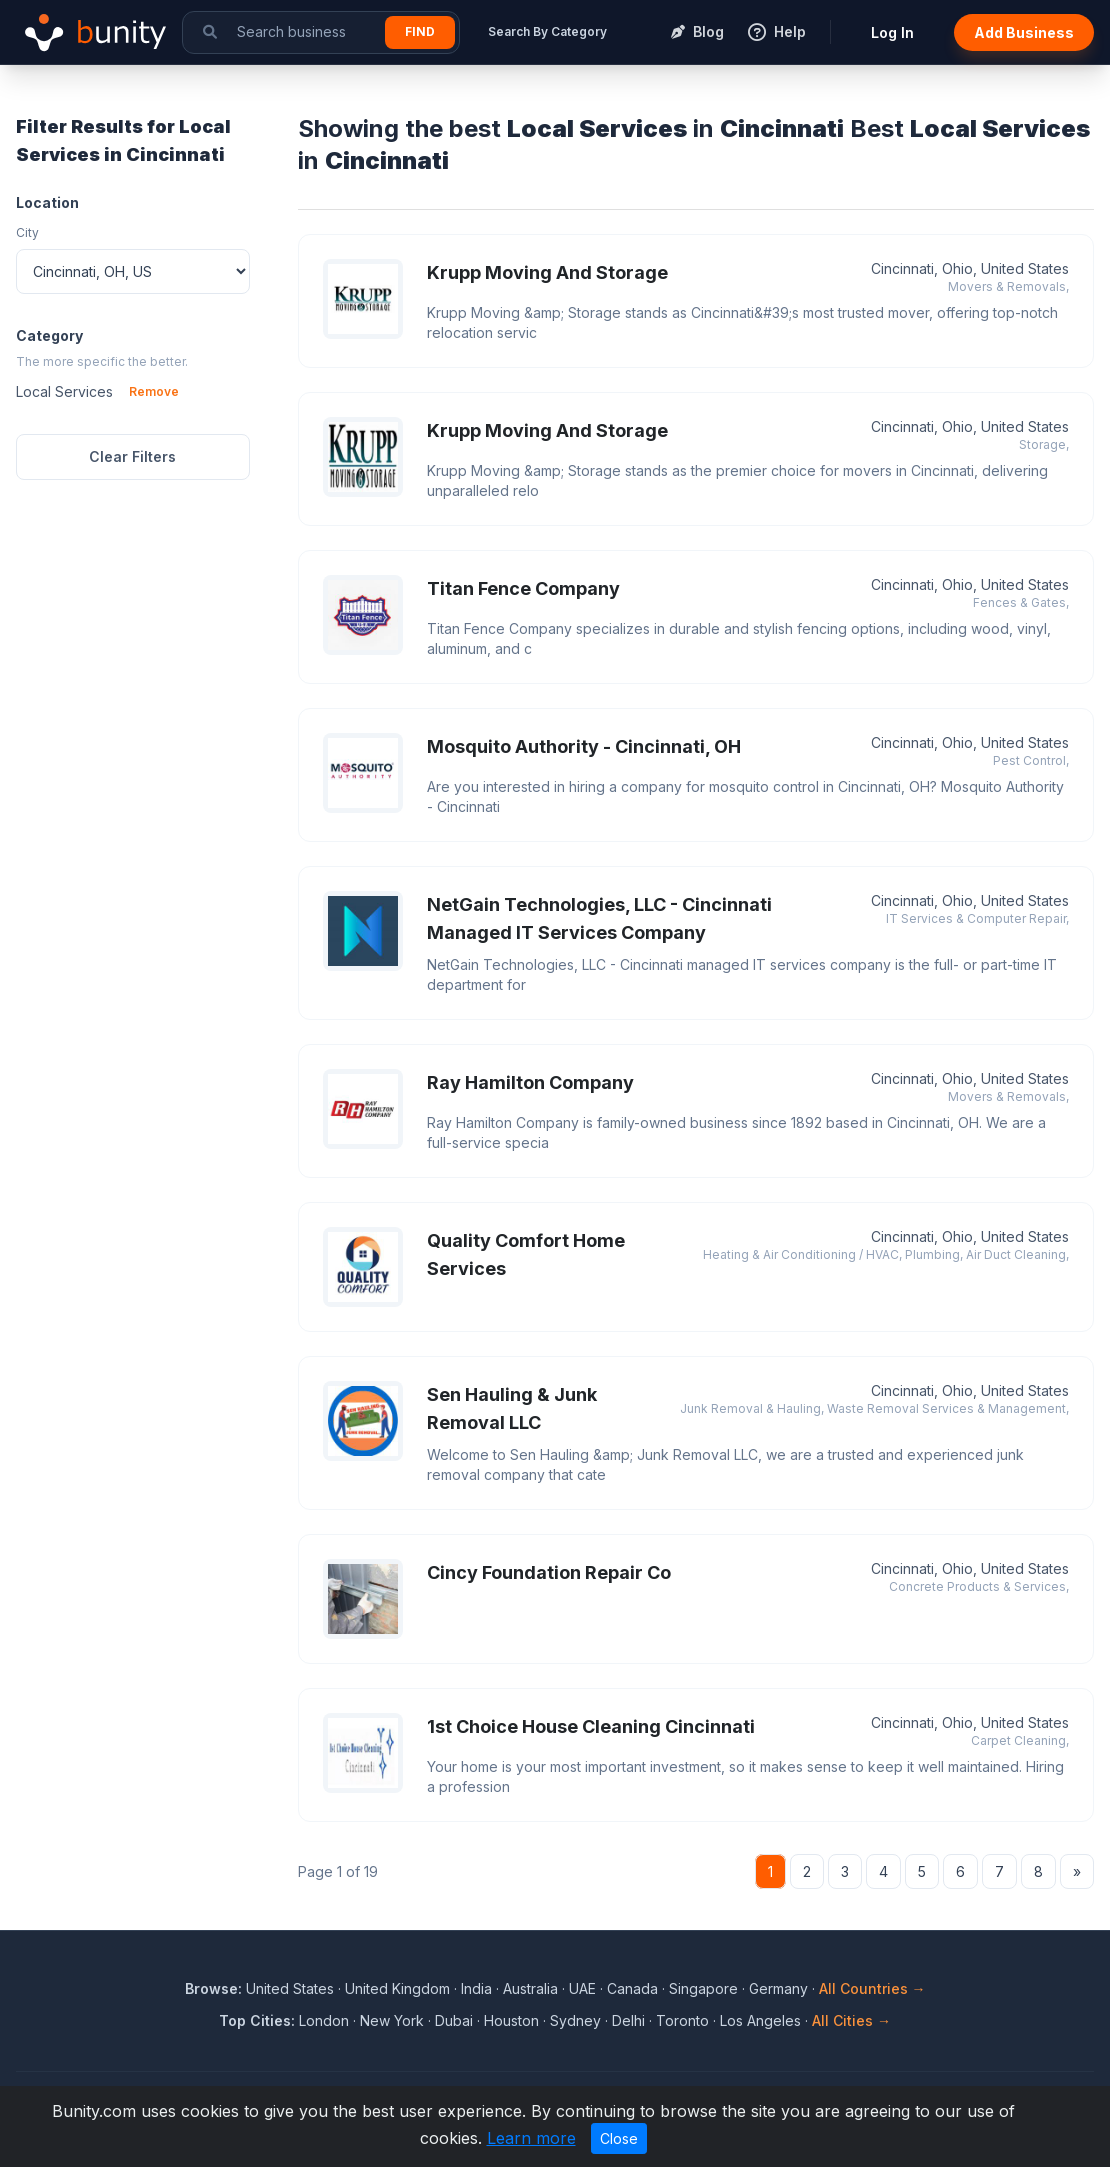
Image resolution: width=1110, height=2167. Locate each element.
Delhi (628, 2020)
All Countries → (872, 1988)
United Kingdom (397, 1988)
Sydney (575, 2020)
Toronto (682, 2020)
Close (619, 2138)
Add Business (1024, 32)
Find (420, 31)
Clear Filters (132, 456)
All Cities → (851, 2020)
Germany (778, 1988)
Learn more (531, 2138)
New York (392, 2020)
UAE (582, 1988)
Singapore (703, 1988)
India (476, 1988)
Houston (511, 2020)
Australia (530, 1988)
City (27, 232)
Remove (154, 391)
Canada (632, 1988)
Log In (892, 32)
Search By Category (547, 31)
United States (290, 1988)
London (324, 2020)
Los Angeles (760, 2020)
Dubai (454, 2020)
